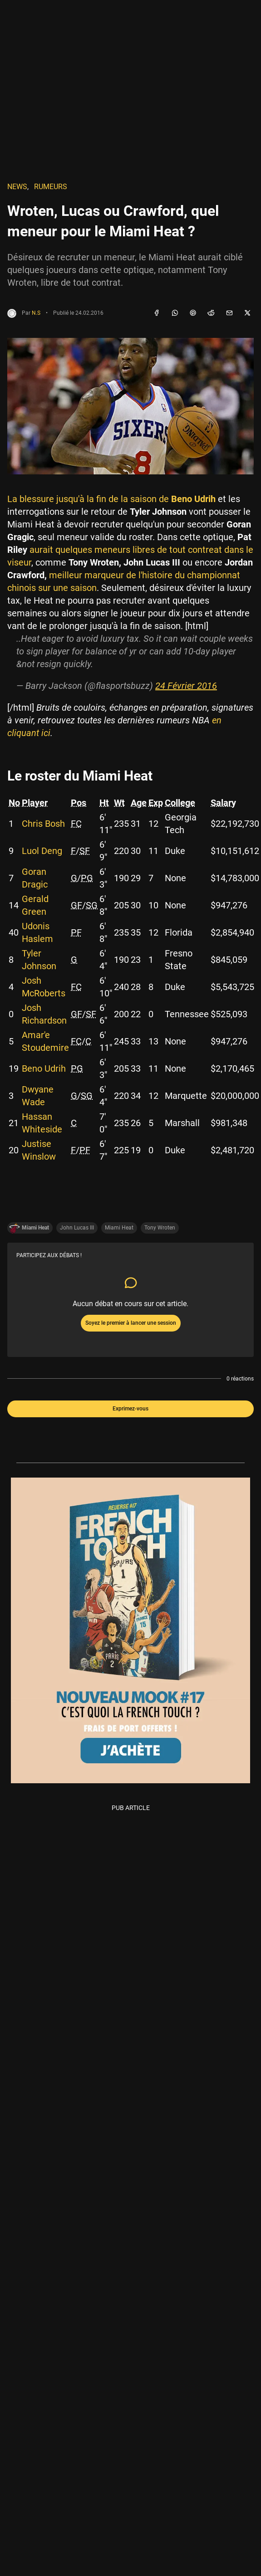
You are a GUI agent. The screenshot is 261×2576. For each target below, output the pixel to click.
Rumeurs (50, 186)
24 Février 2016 (186, 685)
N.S (36, 313)
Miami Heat (119, 1228)
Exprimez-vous (130, 1408)
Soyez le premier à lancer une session (130, 1323)
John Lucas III (77, 1228)
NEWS (17, 186)
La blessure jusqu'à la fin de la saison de (111, 498)
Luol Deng (42, 850)
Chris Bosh (43, 823)
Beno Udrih (44, 1068)
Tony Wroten (159, 1228)
